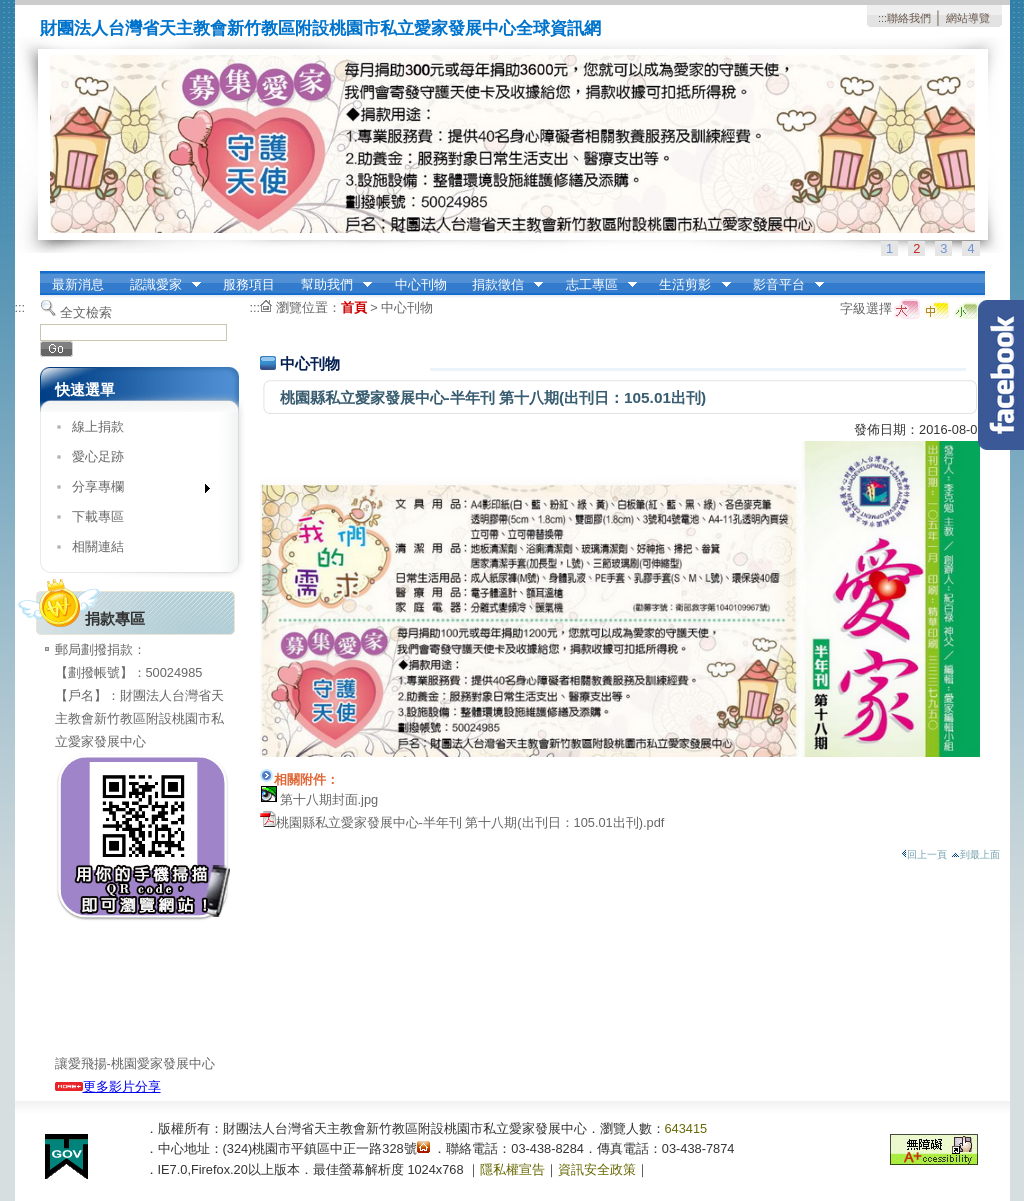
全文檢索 (86, 312)
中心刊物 (421, 284)
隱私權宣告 (512, 1169)
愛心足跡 (98, 456)
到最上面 (975, 854)
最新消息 (78, 284)
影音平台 (782, 285)
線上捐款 (98, 426)
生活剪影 (689, 285)
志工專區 (595, 285)
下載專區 (98, 516)
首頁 (354, 307)
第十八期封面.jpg (329, 799)
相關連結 (98, 546)
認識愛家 (159, 285)
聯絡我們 (909, 18)
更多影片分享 (108, 1086)
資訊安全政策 (597, 1169)
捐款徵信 (501, 285)
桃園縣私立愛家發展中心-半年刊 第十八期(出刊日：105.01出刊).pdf (470, 822)
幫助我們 (330, 285)
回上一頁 (924, 854)
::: (882, 18)
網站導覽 (968, 18)
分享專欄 (134, 490)
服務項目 (249, 284)
